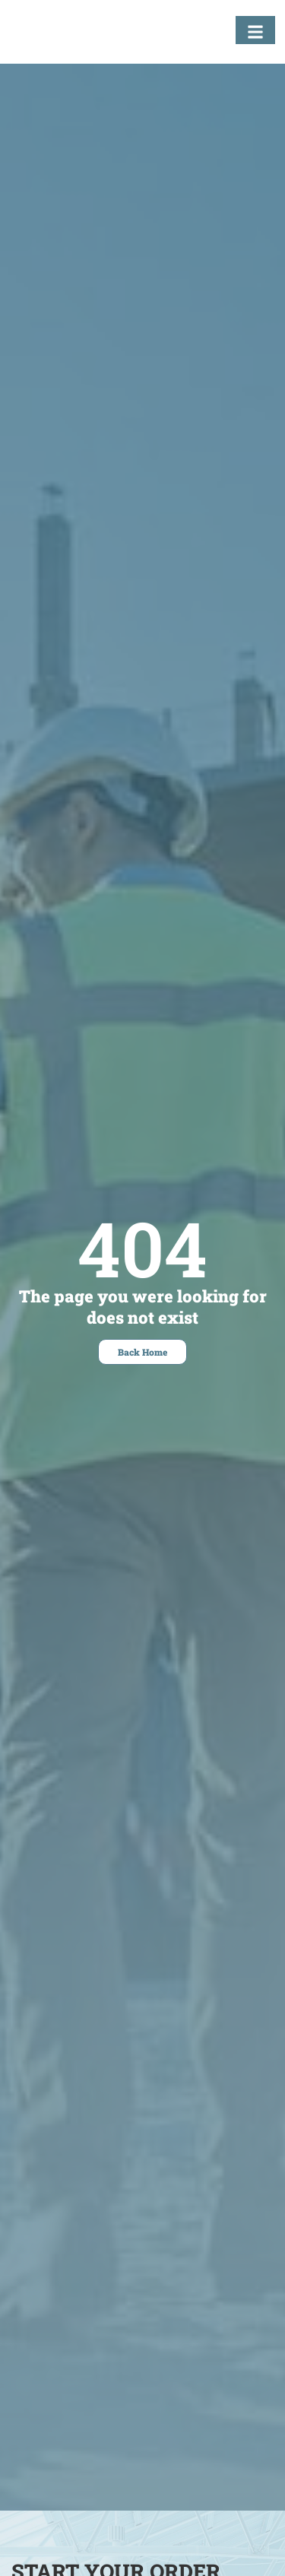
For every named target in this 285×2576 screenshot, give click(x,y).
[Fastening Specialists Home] (65, 35)
